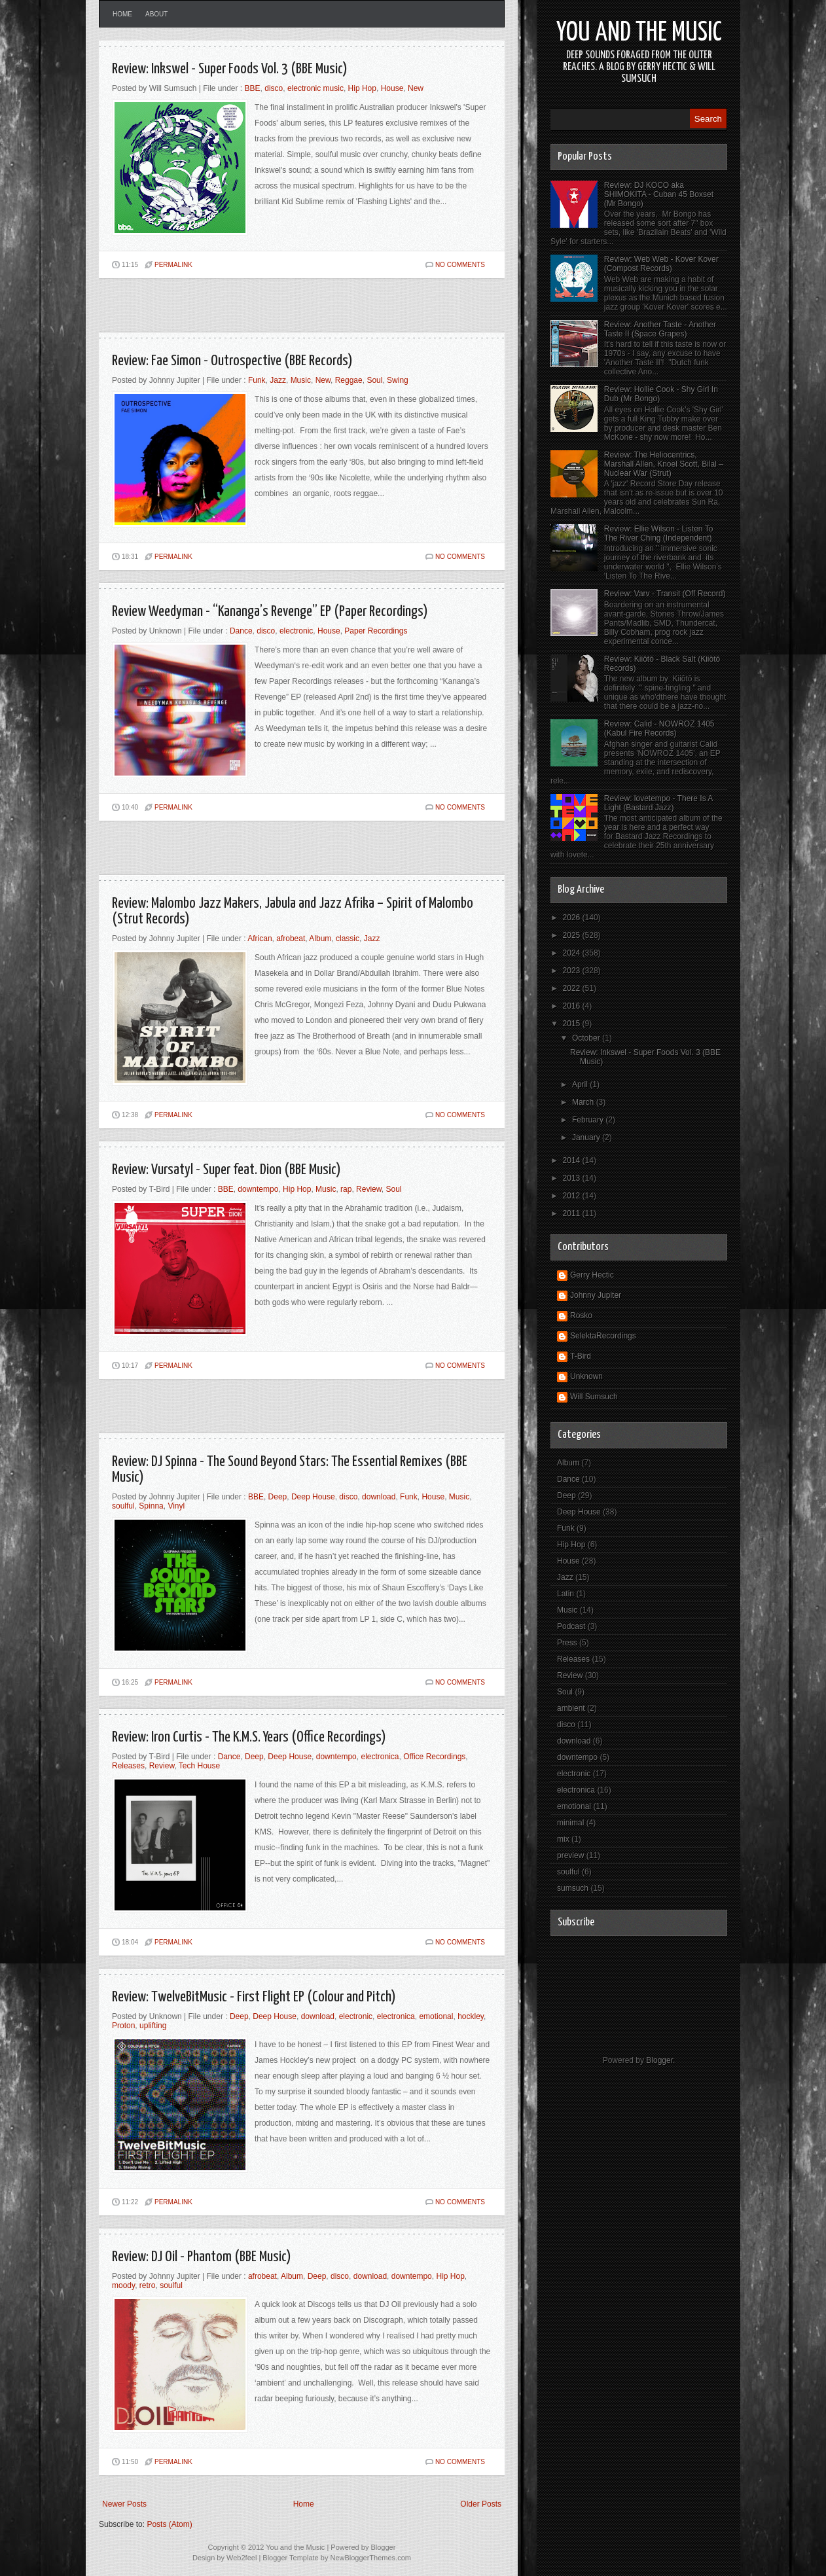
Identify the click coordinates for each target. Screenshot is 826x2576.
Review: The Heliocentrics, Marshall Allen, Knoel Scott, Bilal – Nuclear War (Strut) (663, 464)
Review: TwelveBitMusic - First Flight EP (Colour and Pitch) (254, 1997)
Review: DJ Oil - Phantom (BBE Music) (201, 2256)
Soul (374, 380)
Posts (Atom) (169, 2524)
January (587, 1137)
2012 (573, 1195)
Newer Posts (124, 2504)
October (587, 1038)
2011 (573, 1213)
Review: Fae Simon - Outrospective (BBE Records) (232, 360)
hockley (471, 2016)
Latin (565, 1593)
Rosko (581, 1315)
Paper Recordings (375, 630)
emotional (436, 2016)
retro (147, 2285)
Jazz (278, 380)
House (392, 88)
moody (123, 2285)
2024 (573, 952)
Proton (123, 2025)
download (378, 1496)
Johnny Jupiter (595, 1295)
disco (273, 88)
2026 (573, 917)
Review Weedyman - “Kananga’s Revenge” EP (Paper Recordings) (270, 611)
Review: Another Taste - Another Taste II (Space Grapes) (660, 329)
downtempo (258, 1189)
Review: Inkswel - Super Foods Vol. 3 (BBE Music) (230, 69)
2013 (573, 1178)
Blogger (659, 2060)
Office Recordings (434, 1756)
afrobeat (290, 938)
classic (347, 938)
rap (345, 1189)
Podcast (571, 1626)
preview (570, 1855)
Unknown (586, 1376)
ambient (571, 1708)
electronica (380, 1756)
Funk (257, 380)
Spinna (151, 1506)
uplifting (152, 2025)
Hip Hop (362, 88)
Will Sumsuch (594, 1396)
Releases (128, 1765)
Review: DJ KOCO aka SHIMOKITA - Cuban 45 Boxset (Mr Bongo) (658, 194)
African (259, 938)
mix (563, 1839)
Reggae (349, 380)
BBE (252, 88)
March (584, 1102)
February (588, 1119)
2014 (573, 1160)
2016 (573, 1006)
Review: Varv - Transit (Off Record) (665, 593)
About (156, 14)
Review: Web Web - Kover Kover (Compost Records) (661, 264)
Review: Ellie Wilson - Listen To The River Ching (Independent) (658, 533)
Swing (397, 380)
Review (369, 1189)
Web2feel (241, 2558)
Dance (241, 630)
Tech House (199, 1765)
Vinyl (176, 1506)
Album (320, 938)
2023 (573, 970)
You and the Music (639, 33)
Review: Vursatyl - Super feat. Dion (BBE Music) (226, 1169)
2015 (573, 1023)
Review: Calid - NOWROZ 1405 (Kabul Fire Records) (659, 728)
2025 (573, 935)
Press (567, 1642)
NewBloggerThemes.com (370, 2558)
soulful (123, 1506)
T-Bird (580, 1356)
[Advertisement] (252, 311)
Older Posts (480, 2504)
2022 (573, 988)
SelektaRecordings (603, 1335)
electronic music (315, 88)
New (415, 88)
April (581, 1084)
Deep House (313, 1496)
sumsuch (572, 1888)
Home (122, 14)
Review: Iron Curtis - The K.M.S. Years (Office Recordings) (249, 1737)
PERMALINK (173, 264)
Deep (277, 1496)
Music (301, 380)
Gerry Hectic (592, 1274)
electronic (296, 630)
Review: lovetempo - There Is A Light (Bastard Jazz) (658, 803)
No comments (460, 264)
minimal (570, 1822)
